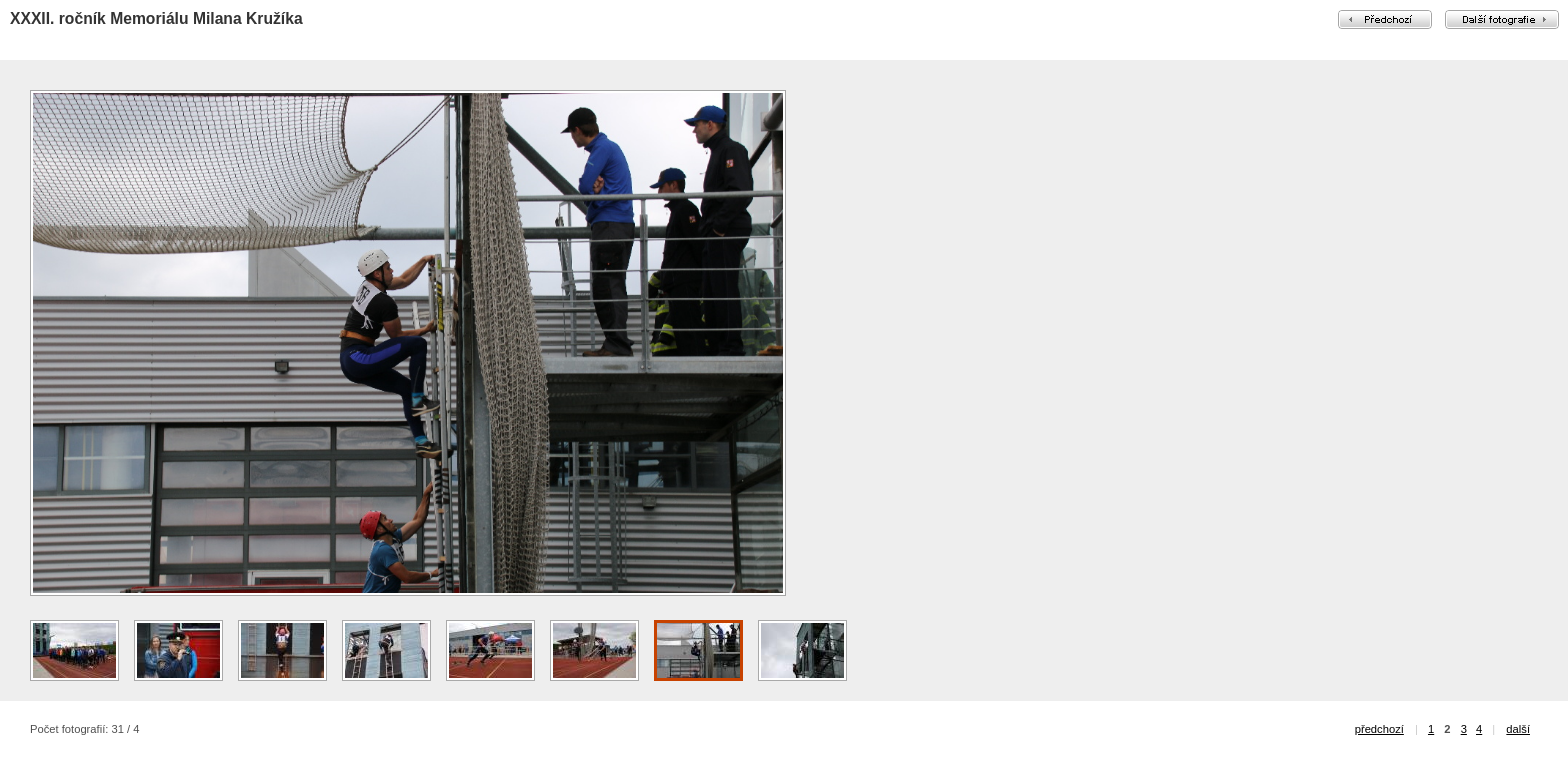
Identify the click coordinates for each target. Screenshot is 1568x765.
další (1518, 729)
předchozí (1379, 729)
